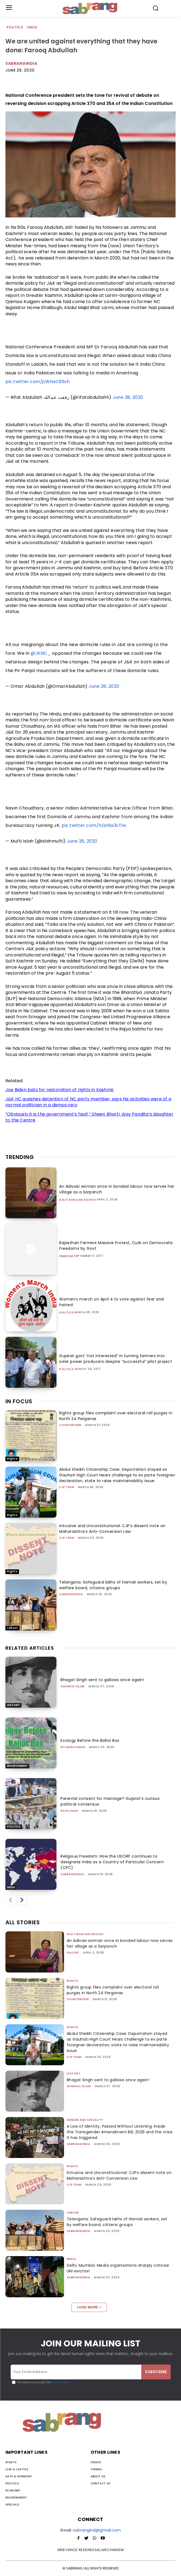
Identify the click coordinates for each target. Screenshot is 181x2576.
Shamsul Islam (73, 1686)
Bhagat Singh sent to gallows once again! (102, 1679)
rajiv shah (69, 1811)
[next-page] (22, 1900)
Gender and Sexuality (85, 2120)
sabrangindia (71, 1594)
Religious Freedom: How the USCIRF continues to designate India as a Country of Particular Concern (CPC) (112, 1862)
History (13, 1705)
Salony (73, 1953)
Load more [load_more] (89, 2307)
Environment (17, 1766)
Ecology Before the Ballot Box (90, 1740)
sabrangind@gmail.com (97, 2530)
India (32, 27)
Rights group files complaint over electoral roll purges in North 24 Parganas (113, 1990)
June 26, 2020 (104, 686)
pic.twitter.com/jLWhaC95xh (37, 381)
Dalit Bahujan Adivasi (77, 1200)
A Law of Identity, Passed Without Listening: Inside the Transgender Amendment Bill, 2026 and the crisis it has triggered (120, 2132)
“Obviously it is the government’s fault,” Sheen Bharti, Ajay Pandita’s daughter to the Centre (89, 1117)
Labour (12, 1628)
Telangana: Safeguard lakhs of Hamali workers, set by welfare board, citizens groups (113, 1585)
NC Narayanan (73, 1747)
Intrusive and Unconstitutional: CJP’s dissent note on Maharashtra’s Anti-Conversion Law (112, 1528)
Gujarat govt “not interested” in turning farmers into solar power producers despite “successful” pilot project (115, 1358)
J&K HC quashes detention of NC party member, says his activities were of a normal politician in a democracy (88, 1102)
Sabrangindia (21, 63)
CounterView (70, 1425)
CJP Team (66, 1487)
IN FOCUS (18, 1401)
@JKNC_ (41, 653)
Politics (15, 27)
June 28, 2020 (128, 397)
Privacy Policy (60, 2382)
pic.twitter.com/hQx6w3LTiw (94, 825)
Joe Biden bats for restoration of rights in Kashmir (59, 1090)
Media (71, 2259)
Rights (12, 1459)
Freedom (66, 1256)
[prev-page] (10, 1900)
